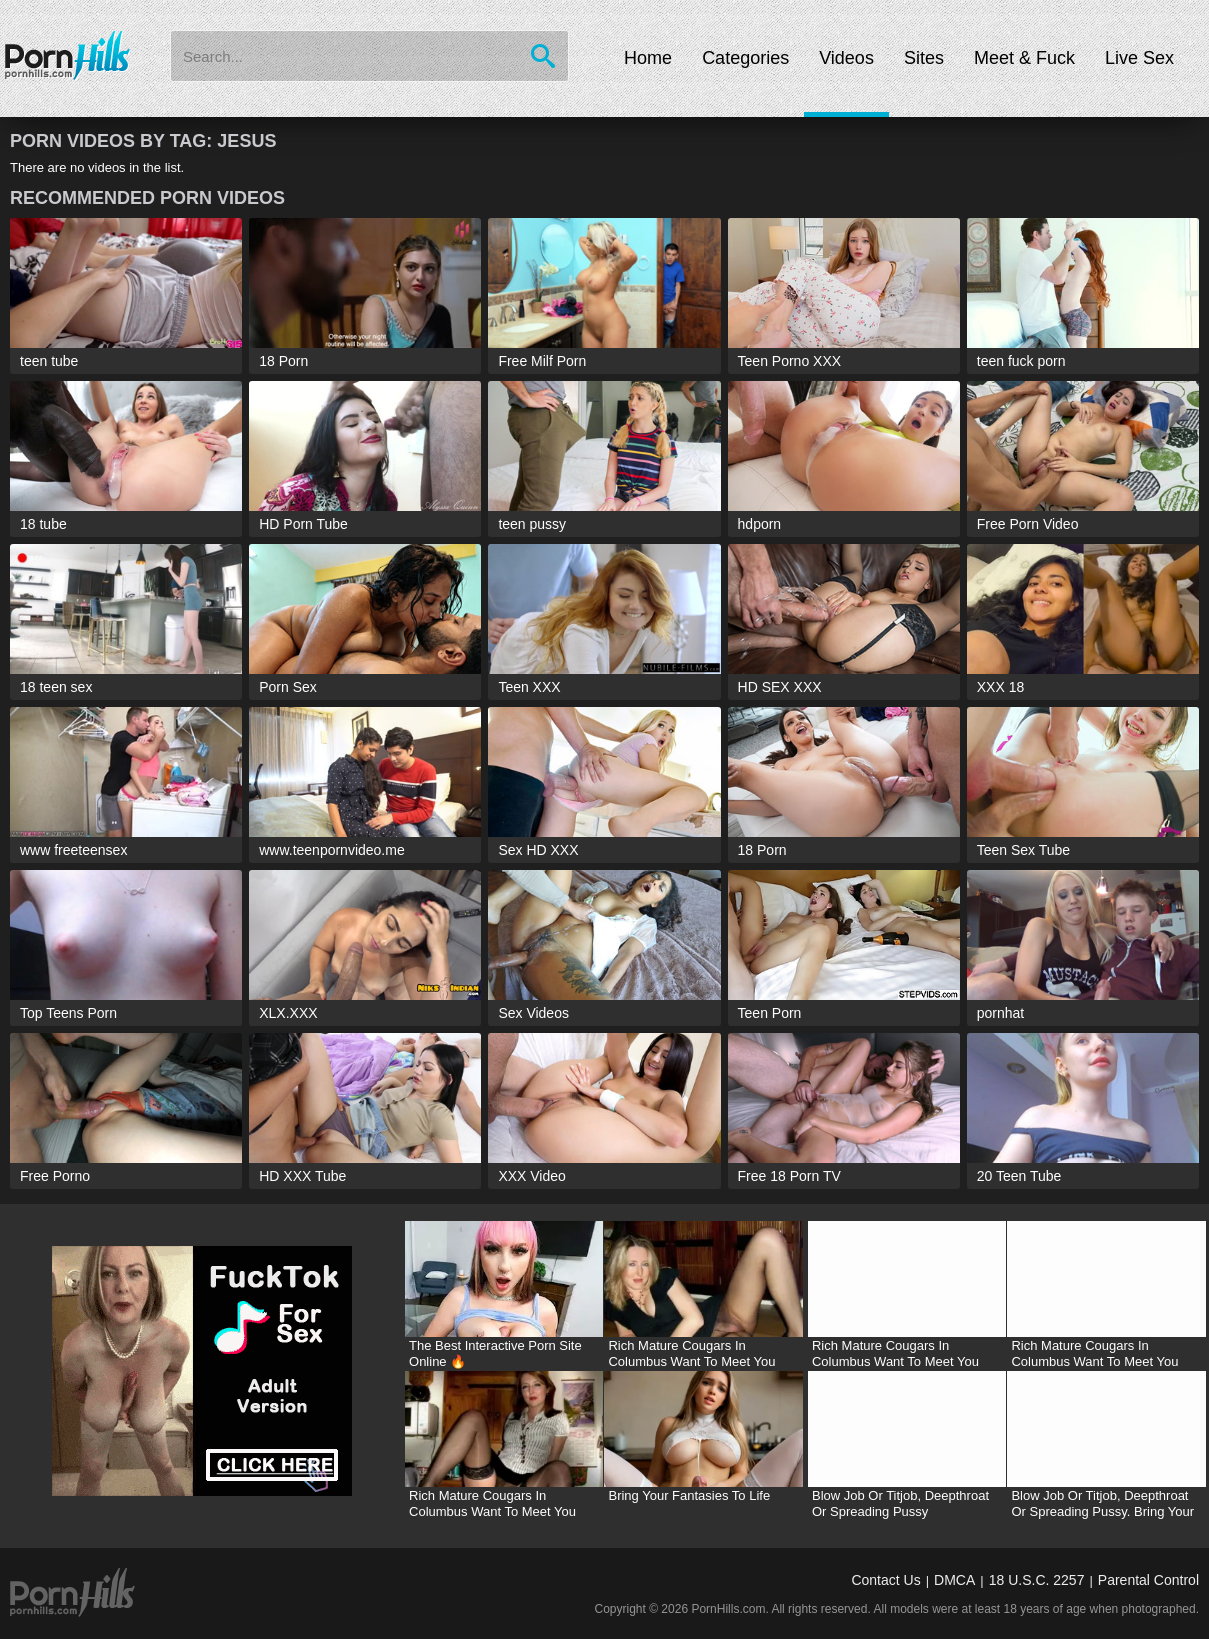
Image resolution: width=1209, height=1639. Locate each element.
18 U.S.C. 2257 (1037, 1580)
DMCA (954, 1580)
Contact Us (885, 1580)
